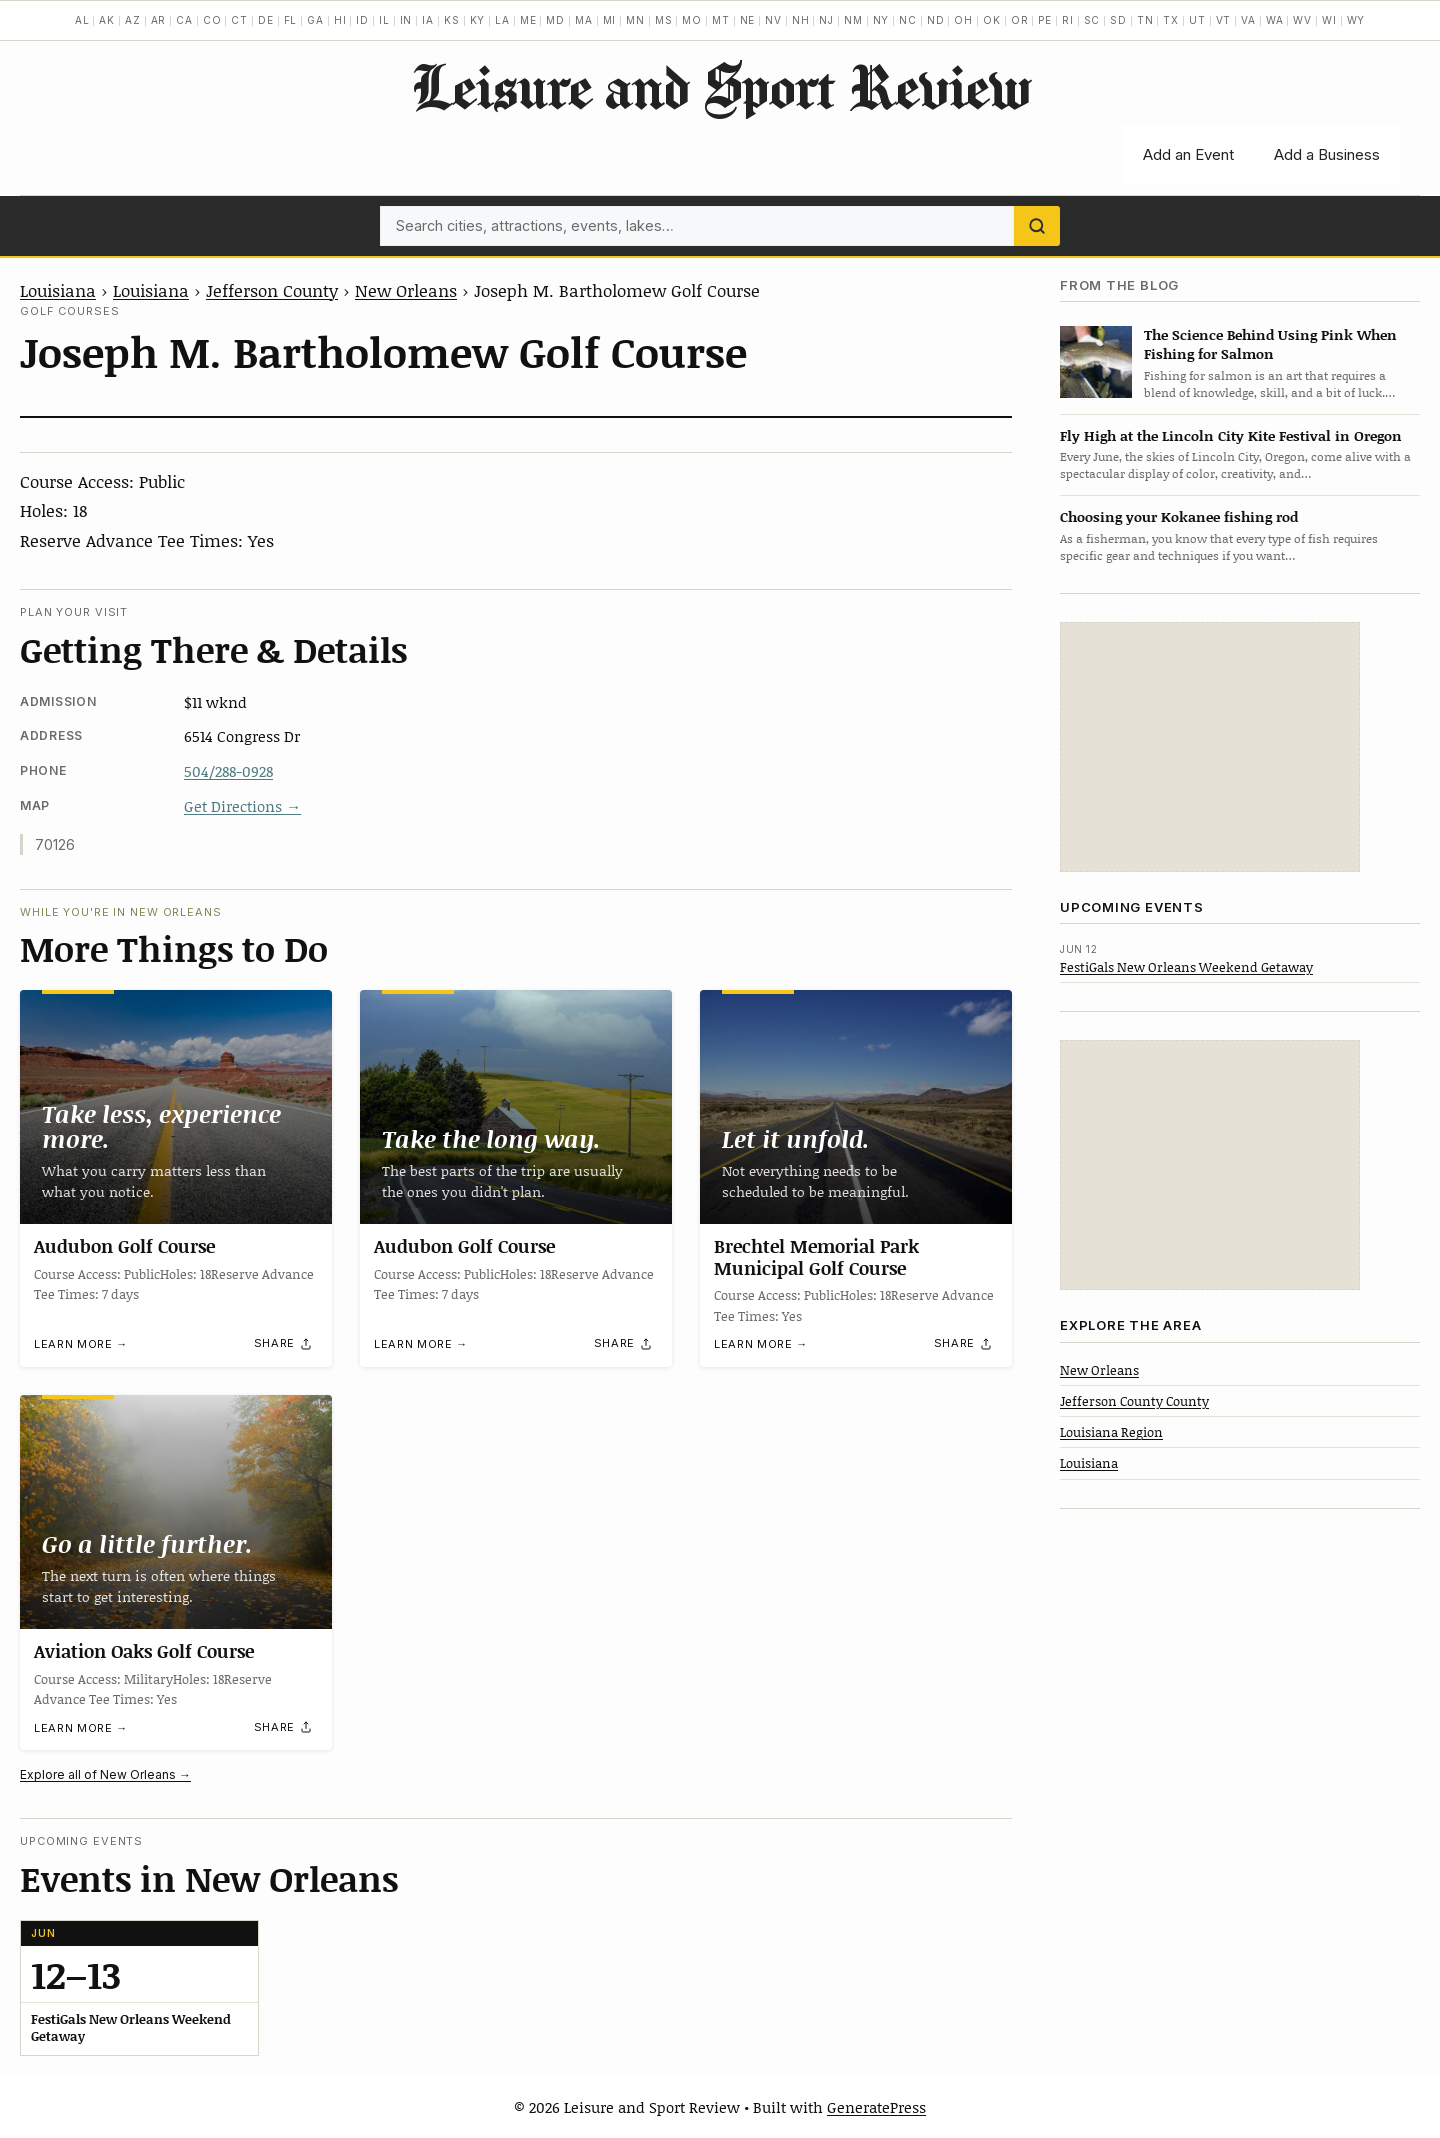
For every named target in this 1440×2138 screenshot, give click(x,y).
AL (82, 20)
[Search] (1037, 226)
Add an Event (1188, 154)
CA (184, 20)
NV (773, 20)
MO (692, 20)
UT (1197, 20)
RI (1068, 20)
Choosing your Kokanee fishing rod (1179, 516)
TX (1171, 20)
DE (266, 20)
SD (1118, 20)
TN (1145, 20)
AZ (133, 20)
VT (1224, 20)
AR (159, 20)
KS (452, 20)
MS (664, 20)
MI (610, 20)
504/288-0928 (228, 771)
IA (428, 20)
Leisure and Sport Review (720, 86)
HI (340, 20)
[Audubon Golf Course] (176, 1107)
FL (291, 20)
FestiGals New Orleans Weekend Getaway (1186, 967)
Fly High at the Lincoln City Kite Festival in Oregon (1231, 435)
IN (406, 20)
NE (748, 20)
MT (721, 20)
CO (212, 20)
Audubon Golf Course (124, 1246)
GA (315, 20)
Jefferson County (272, 290)
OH (963, 20)
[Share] (284, 1344)
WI (1329, 20)
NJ (826, 20)
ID (362, 20)
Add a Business (1327, 154)
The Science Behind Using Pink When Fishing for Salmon (1270, 344)
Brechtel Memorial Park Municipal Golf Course (816, 1257)
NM (853, 20)
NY (881, 20)
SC (1092, 20)
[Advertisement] (1210, 747)
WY (1356, 20)
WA (1275, 20)
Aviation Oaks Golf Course (144, 1651)
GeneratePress (876, 2107)
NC (908, 20)
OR (1020, 20)
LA (502, 20)
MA (584, 20)
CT (239, 20)
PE (1045, 20)
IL (384, 20)
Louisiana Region (1111, 1432)
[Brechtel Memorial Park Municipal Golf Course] (856, 1107)
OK (992, 20)
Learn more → (81, 1345)
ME (528, 20)
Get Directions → (242, 806)
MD (555, 20)
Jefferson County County (1134, 1401)
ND (936, 20)
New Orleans (406, 290)
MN (635, 20)
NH (801, 20)
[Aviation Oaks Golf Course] (176, 1512)
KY (478, 20)
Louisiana (58, 290)
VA (1248, 20)
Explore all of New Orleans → (105, 1774)
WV (1302, 20)
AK (107, 20)
